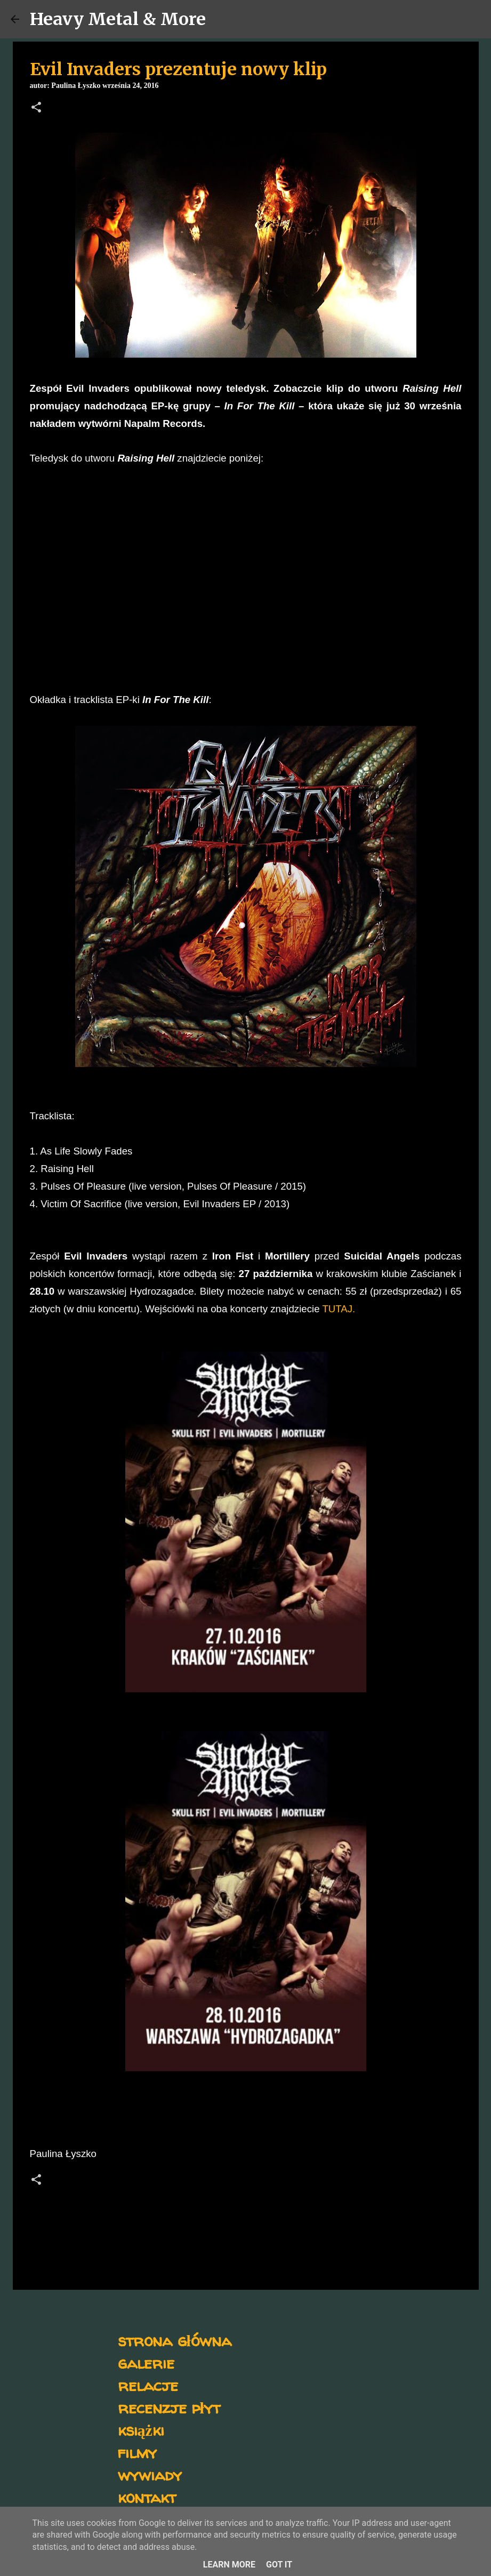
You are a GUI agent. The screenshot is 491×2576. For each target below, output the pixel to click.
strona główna (174, 2340)
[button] (36, 108)
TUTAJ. (338, 1308)
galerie (146, 2362)
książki (141, 2430)
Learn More (229, 2564)
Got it (279, 2564)
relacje (148, 2385)
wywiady (150, 2474)
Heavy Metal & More (118, 19)
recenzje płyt (169, 2407)
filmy (137, 2452)
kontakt (147, 2497)
